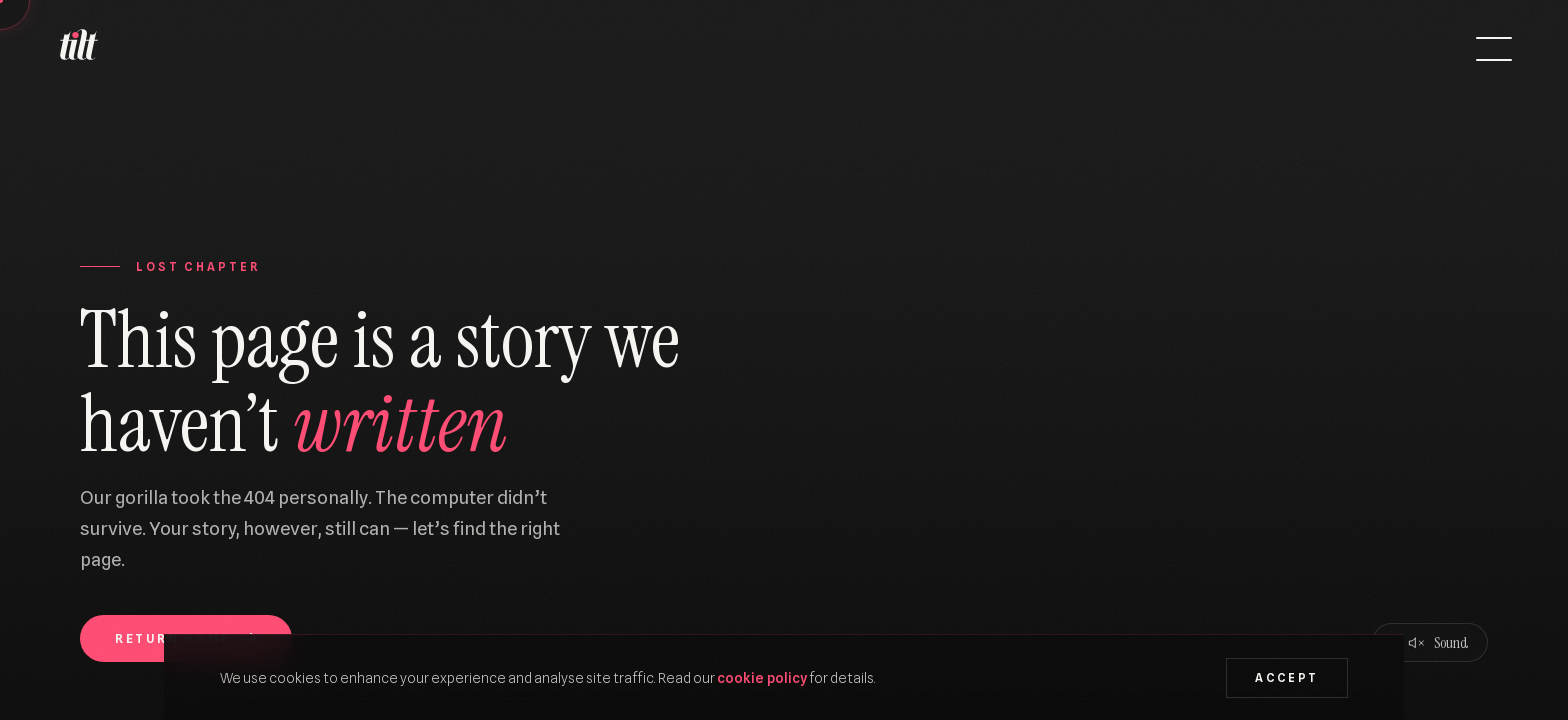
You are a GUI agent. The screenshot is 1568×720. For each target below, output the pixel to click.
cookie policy (762, 677)
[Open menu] (1494, 49)
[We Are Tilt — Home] (78, 49)
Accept (1286, 678)
